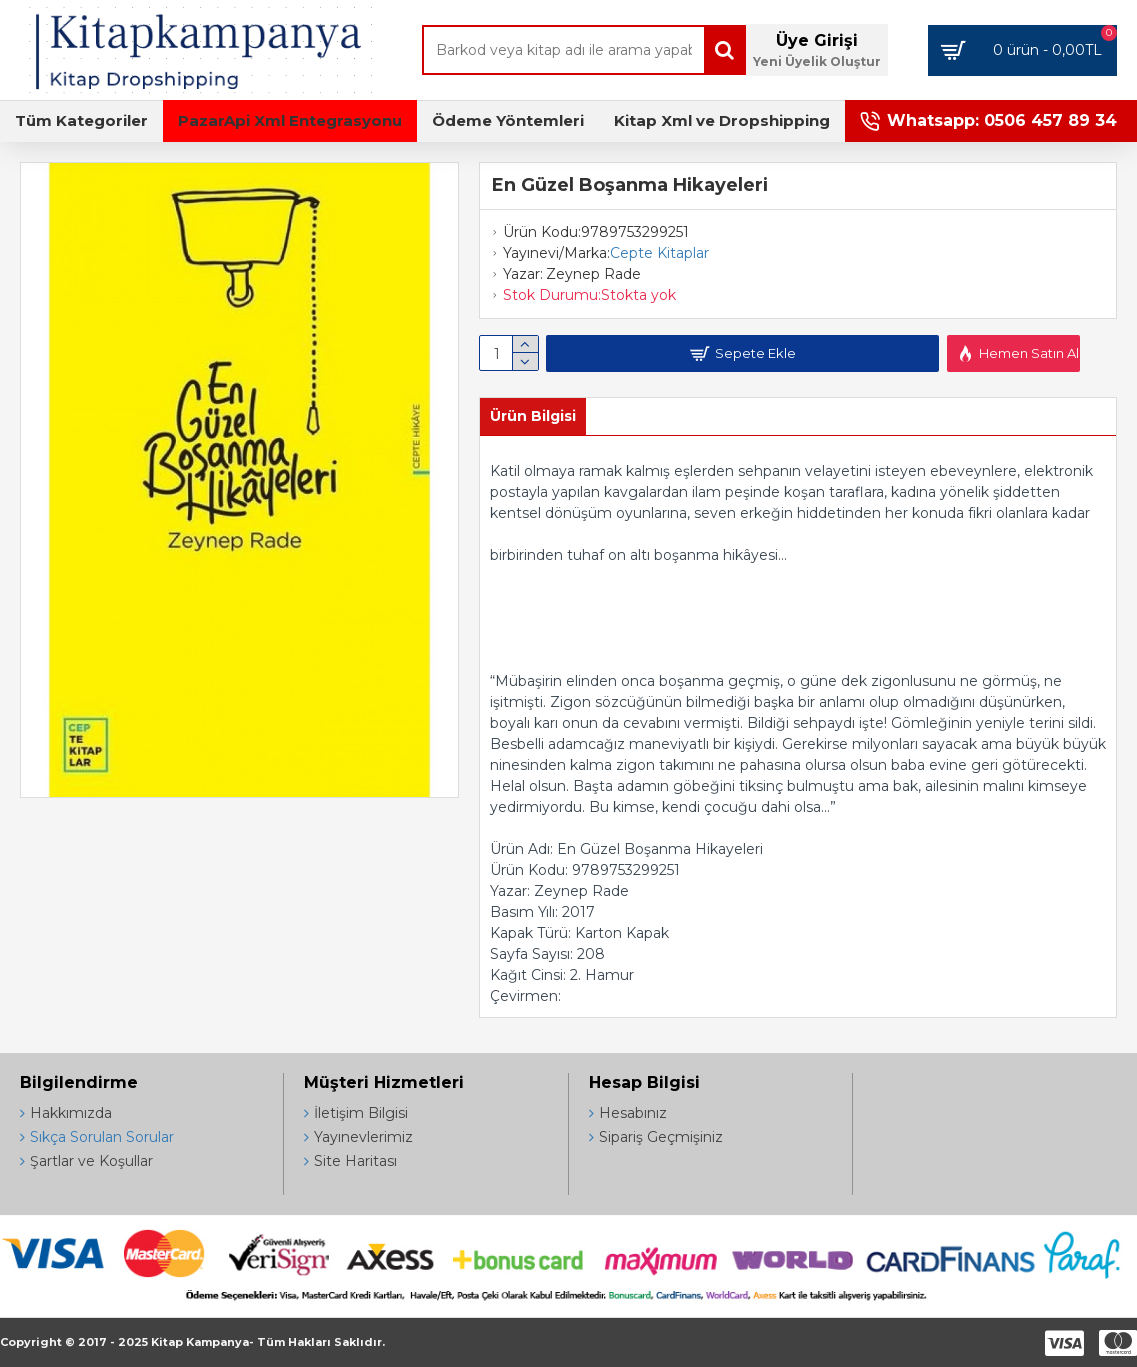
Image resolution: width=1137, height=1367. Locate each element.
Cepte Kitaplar (659, 253)
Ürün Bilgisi (533, 416)
